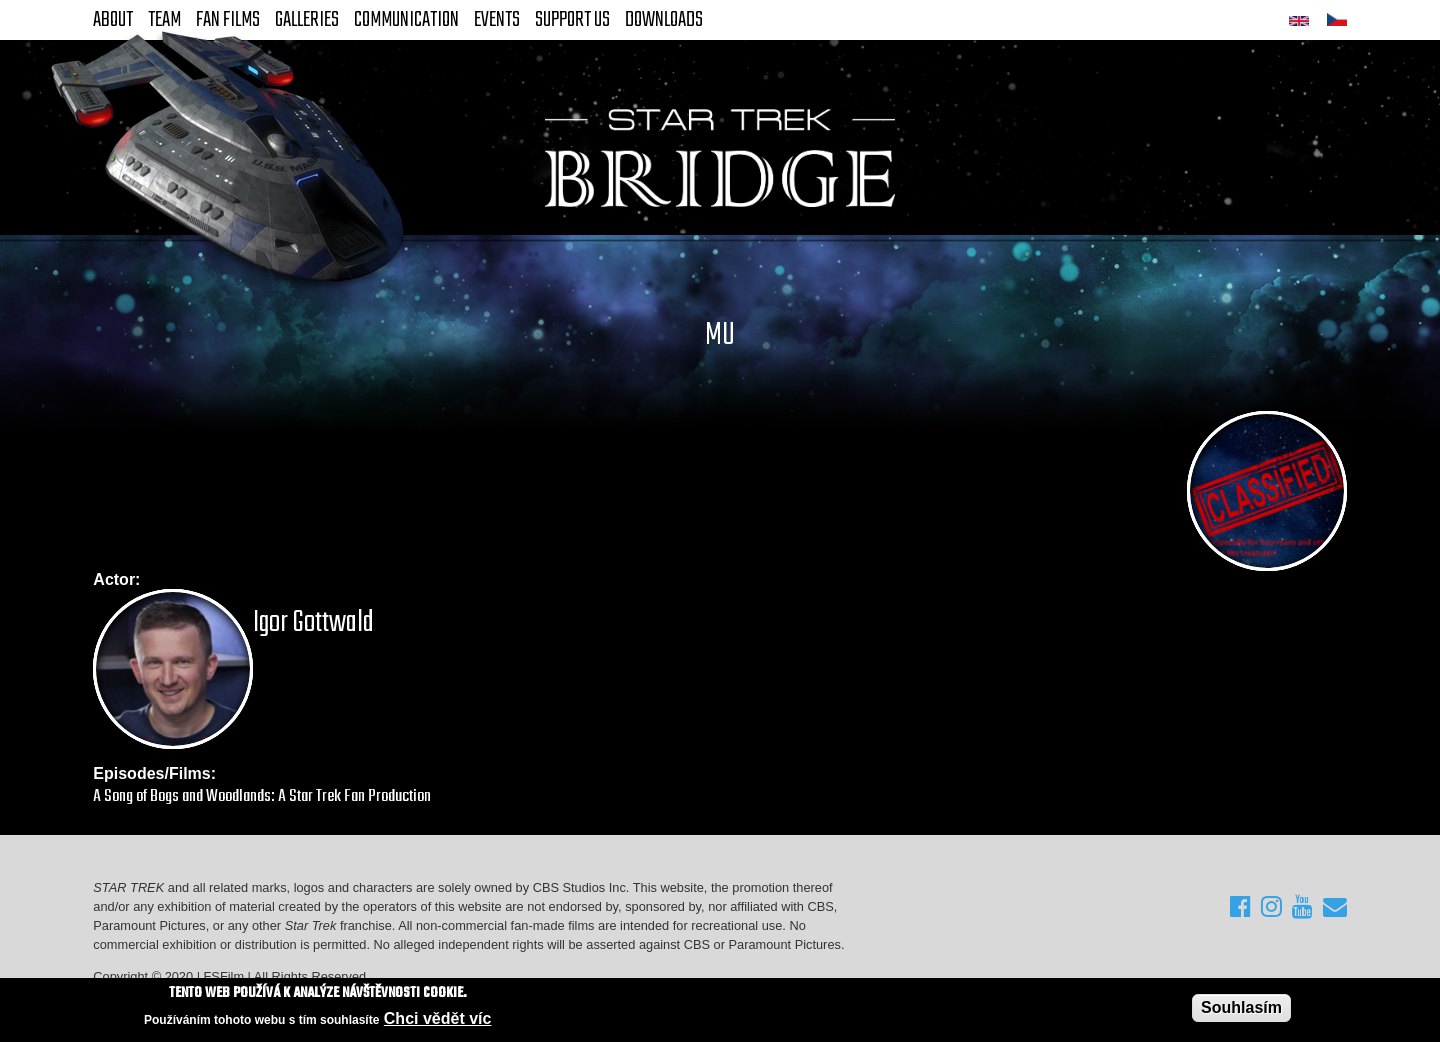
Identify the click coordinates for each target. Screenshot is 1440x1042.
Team (164, 20)
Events (497, 20)
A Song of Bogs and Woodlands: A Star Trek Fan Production (262, 796)
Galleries (307, 20)
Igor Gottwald (313, 623)
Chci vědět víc (438, 1018)
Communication (406, 20)
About (113, 20)
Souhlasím (1241, 1007)
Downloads (664, 20)
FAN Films (228, 20)
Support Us (572, 20)
